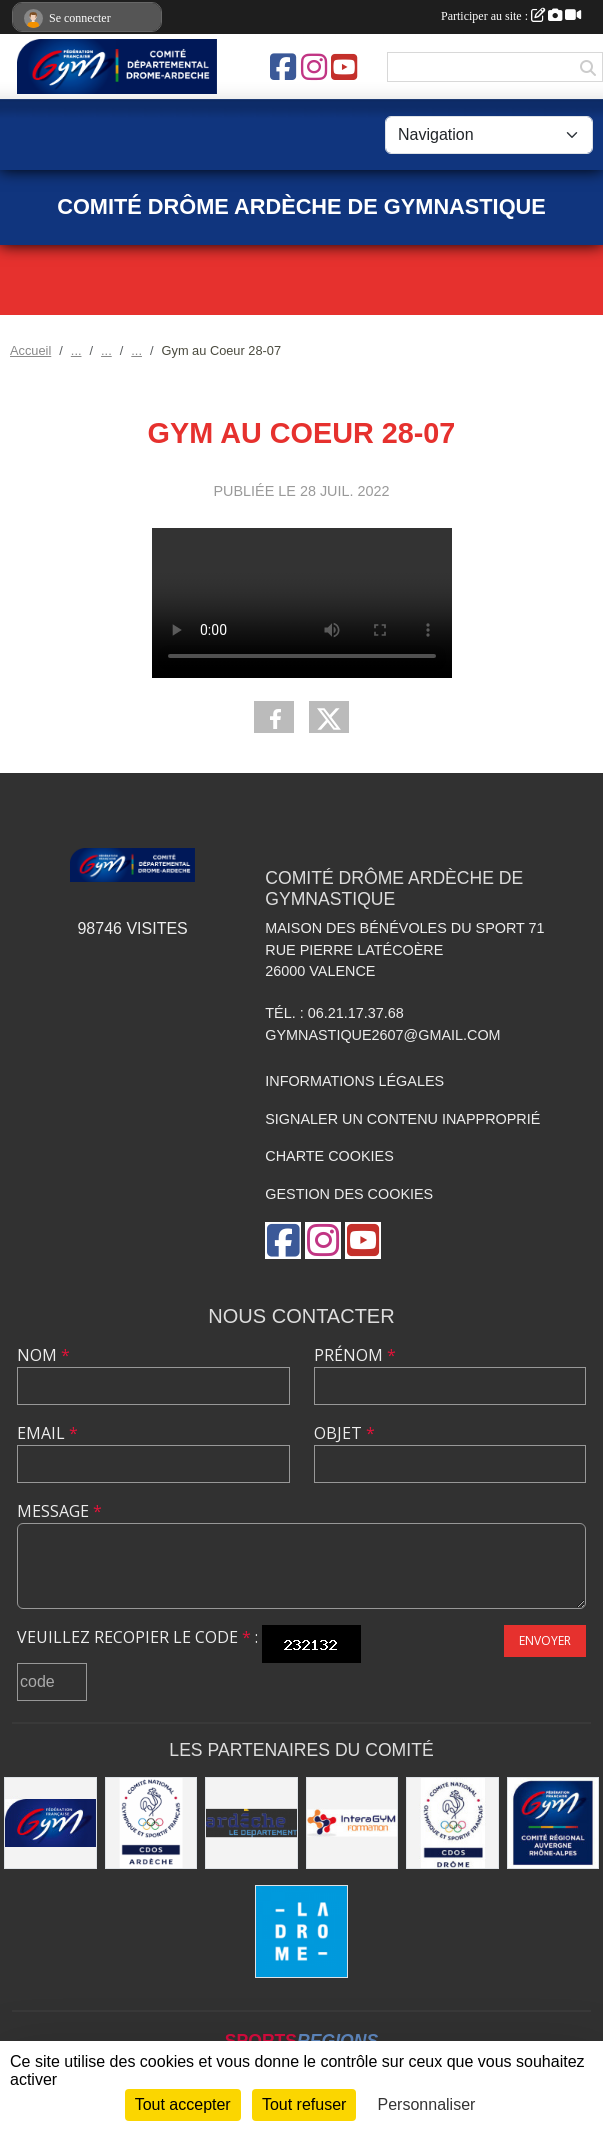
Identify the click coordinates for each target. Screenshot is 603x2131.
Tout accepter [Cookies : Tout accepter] (183, 2104)
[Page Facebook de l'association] (283, 67)
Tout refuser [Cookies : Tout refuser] (304, 2104)
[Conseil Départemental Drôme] (301, 1931)
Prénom (355, 1355)
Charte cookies (329, 1156)
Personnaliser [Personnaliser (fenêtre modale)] (427, 2104)
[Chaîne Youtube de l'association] (344, 67)
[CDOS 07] (151, 1823)
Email (47, 1433)
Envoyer (545, 1640)
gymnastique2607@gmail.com (382, 1035)
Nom (43, 1355)
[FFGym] (50, 1823)
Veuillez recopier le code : (137, 1637)
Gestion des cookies (349, 1194)
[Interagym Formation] (352, 1823)
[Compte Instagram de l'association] (314, 67)
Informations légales (354, 1081)
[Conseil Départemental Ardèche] (251, 1823)
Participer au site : (511, 16)
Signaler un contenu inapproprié (402, 1119)
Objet (344, 1433)
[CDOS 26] (452, 1823)
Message (59, 1511)
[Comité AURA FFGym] (553, 1823)
